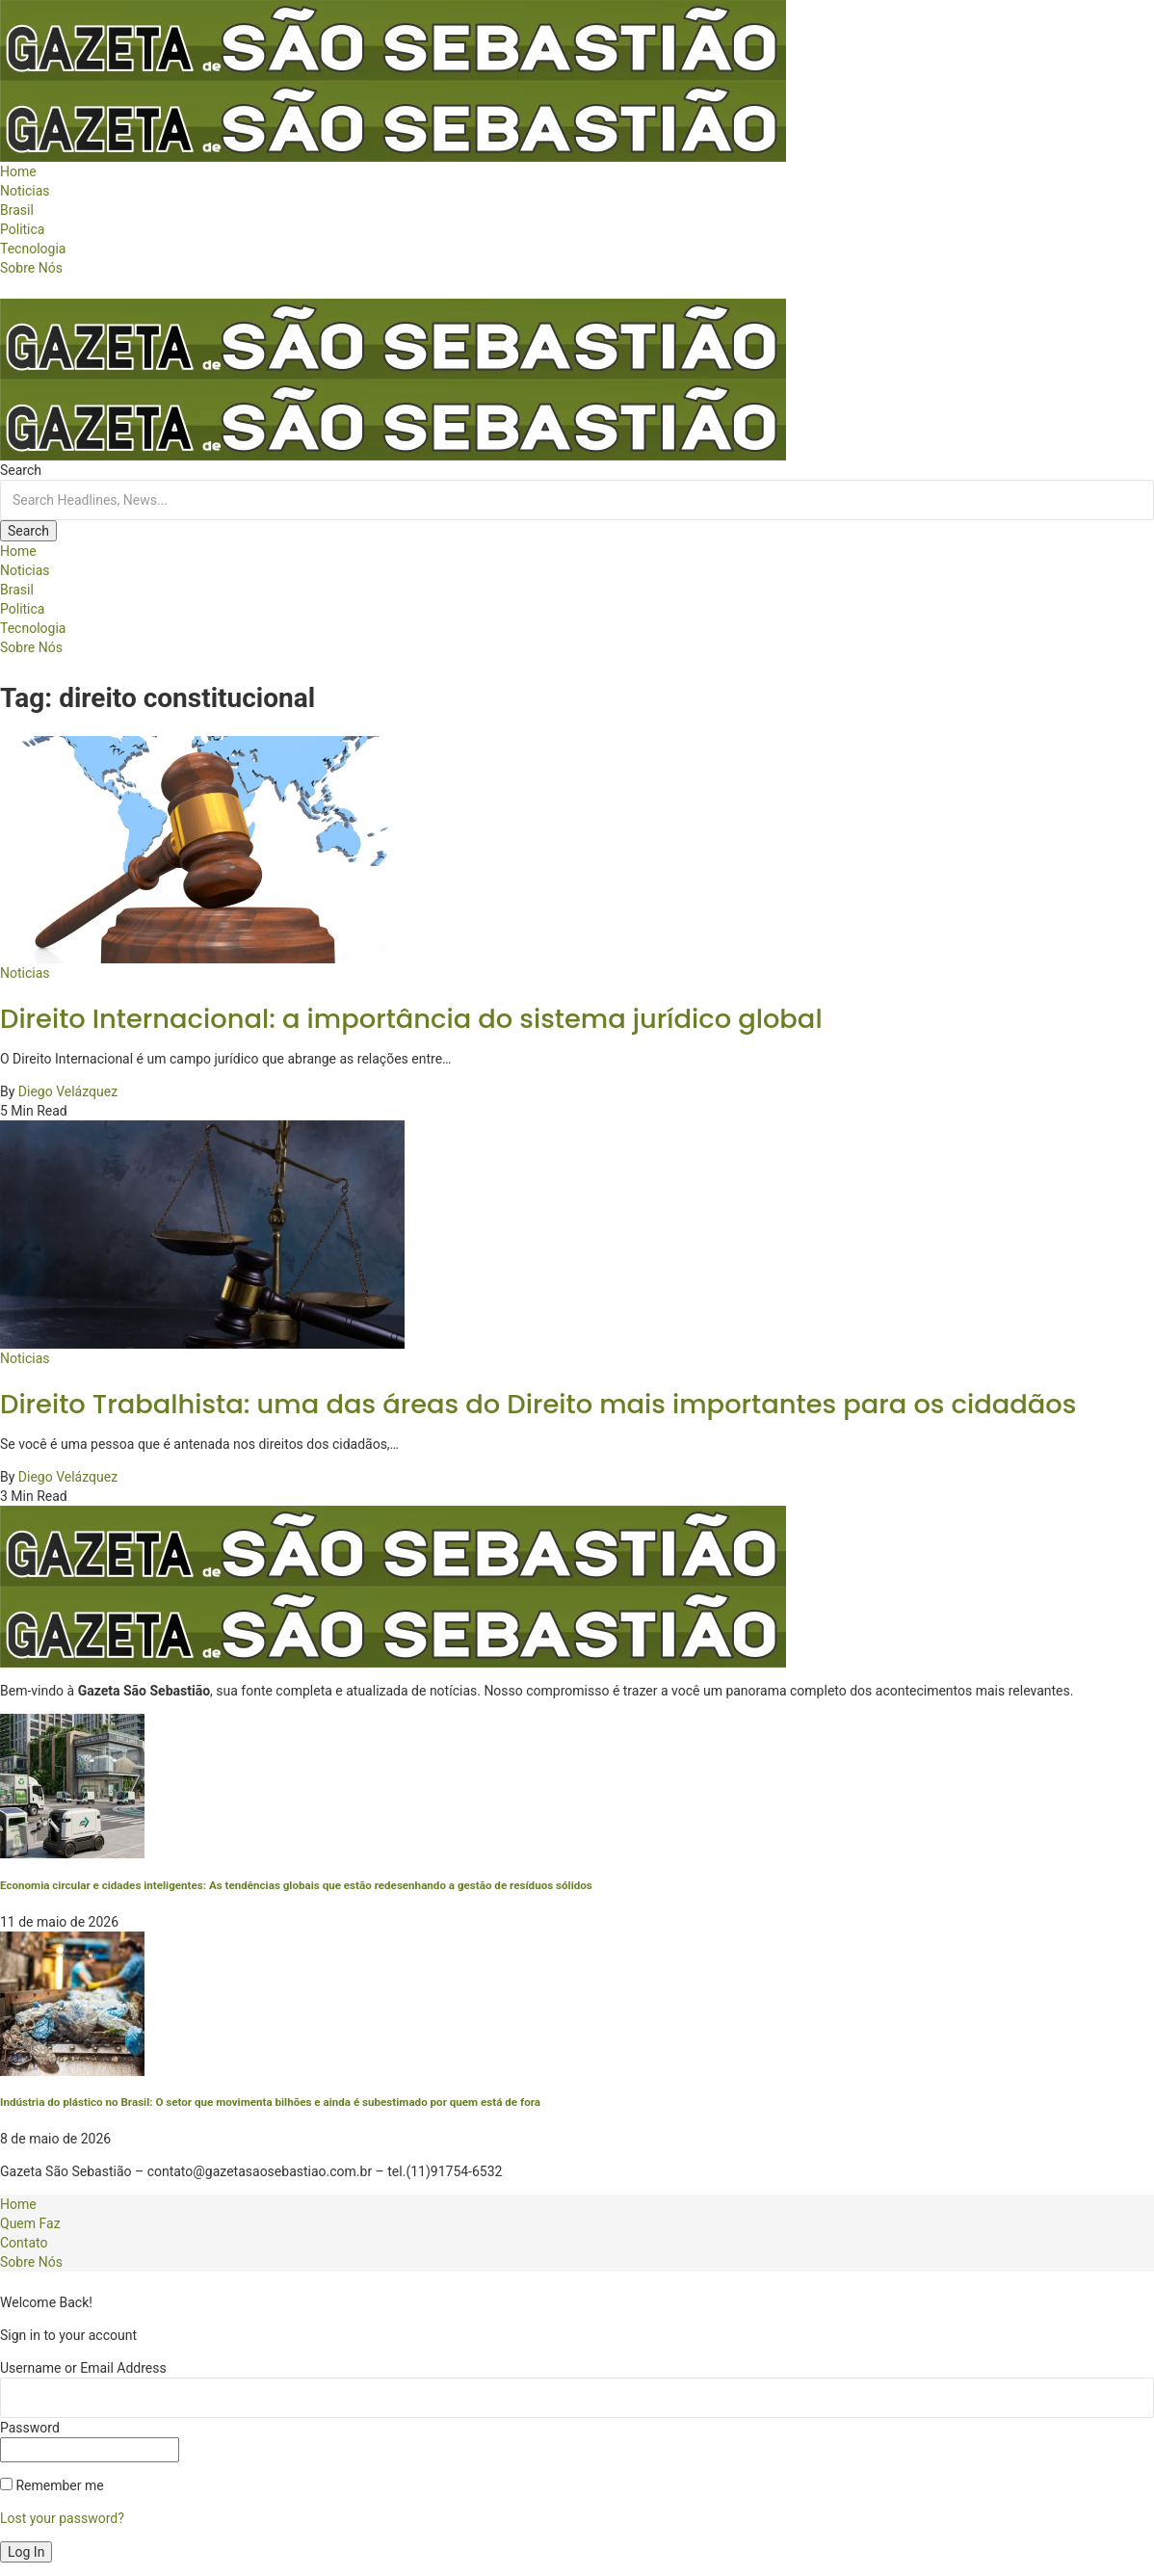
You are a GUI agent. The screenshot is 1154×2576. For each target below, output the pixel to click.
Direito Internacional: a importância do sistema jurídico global (411, 1019)
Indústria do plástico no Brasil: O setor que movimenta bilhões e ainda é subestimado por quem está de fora (270, 2102)
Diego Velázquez (68, 1091)
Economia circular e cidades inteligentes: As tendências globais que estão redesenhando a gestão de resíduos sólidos (296, 1885)
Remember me (52, 2485)
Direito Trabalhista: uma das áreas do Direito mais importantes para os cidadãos (538, 1404)
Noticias (25, 973)
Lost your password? (62, 2518)
